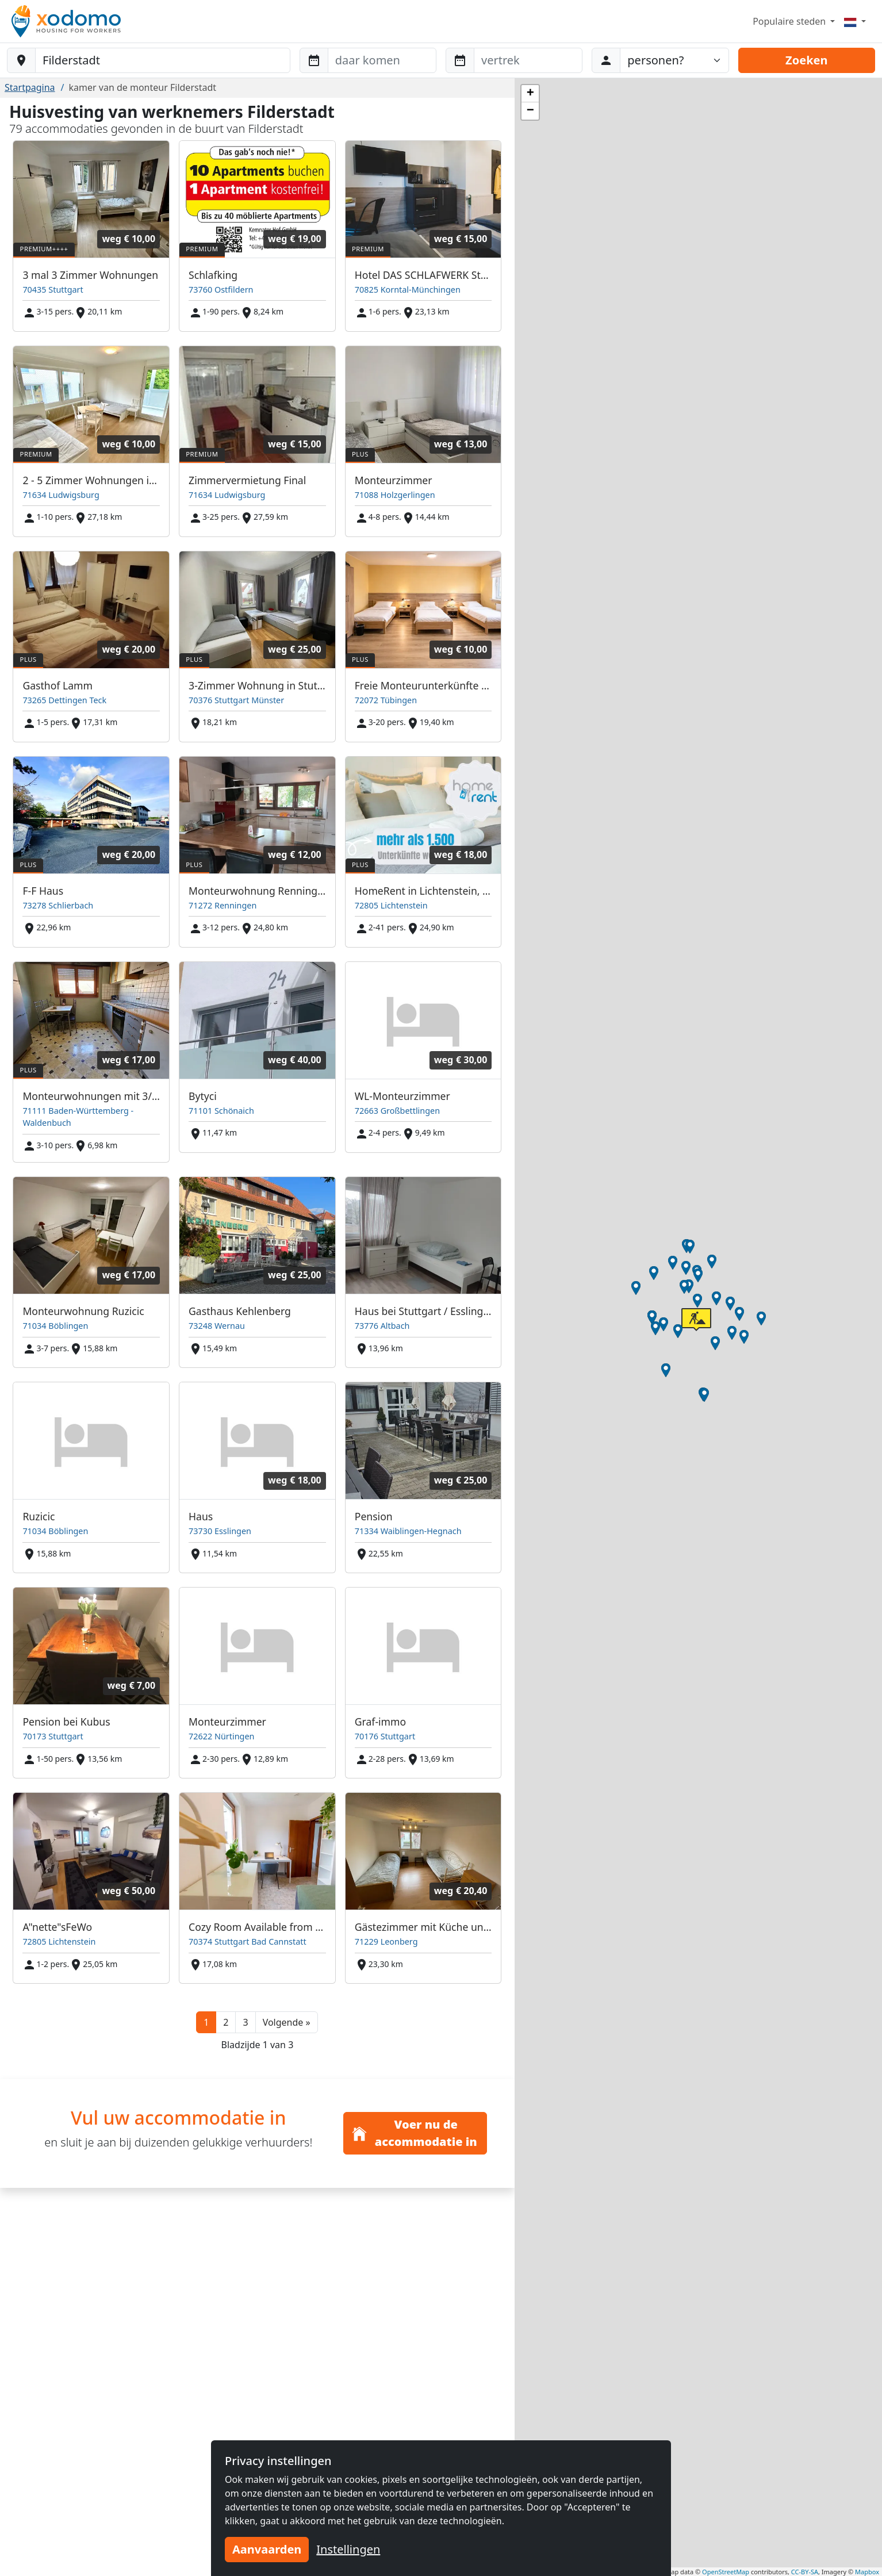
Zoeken (806, 60)
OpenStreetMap (725, 2571)
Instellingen (348, 2549)
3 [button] (245, 2022)
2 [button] (225, 2022)
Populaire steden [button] (790, 21)
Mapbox (867, 2571)
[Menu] (855, 21)
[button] (286, 2022)
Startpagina (30, 87)
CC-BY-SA (804, 2571)
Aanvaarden (266, 2549)
